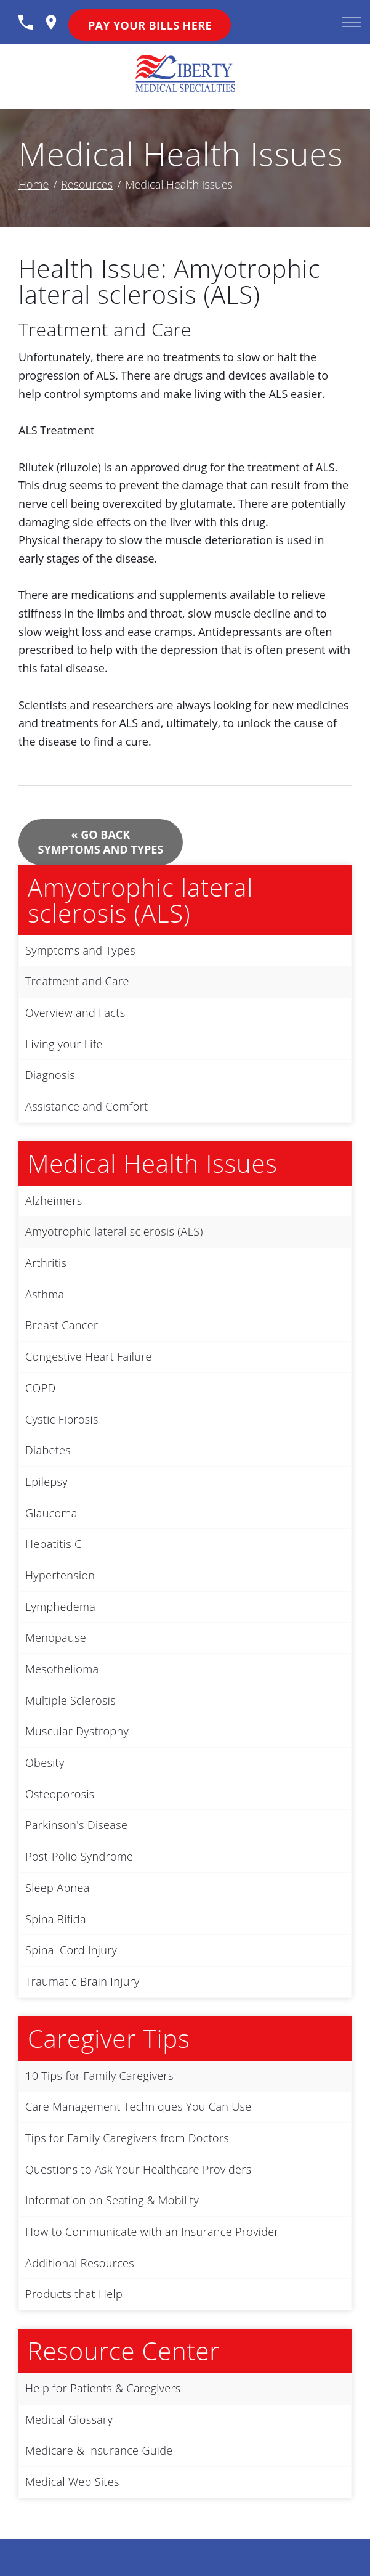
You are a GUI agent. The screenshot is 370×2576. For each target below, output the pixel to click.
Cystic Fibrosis (62, 1419)
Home (33, 184)
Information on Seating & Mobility (112, 2200)
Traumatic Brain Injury (82, 1981)
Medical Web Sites (72, 2481)
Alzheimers (53, 1200)
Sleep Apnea (57, 1887)
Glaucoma (51, 1513)
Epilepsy (46, 1481)
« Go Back (101, 842)
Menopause (55, 1637)
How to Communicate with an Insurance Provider (152, 2231)
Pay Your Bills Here (150, 25)
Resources (87, 184)
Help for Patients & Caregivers (103, 2388)
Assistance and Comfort (86, 1106)
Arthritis (45, 1262)
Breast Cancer (61, 1325)
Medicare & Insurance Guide (99, 2450)
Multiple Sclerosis (70, 1700)
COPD (40, 1387)
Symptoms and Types (80, 950)
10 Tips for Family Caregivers (99, 2075)
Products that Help (74, 2293)
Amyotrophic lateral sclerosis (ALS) (114, 1231)
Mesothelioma (62, 1668)
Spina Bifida (55, 1919)
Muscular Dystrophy (77, 1731)
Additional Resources (79, 2263)
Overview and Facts (75, 1012)
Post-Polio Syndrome (79, 1856)
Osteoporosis (60, 1794)
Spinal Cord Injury (71, 1949)
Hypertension (60, 1575)
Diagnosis (50, 1074)
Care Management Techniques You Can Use (138, 2106)
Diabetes (48, 1450)
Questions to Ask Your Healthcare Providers (138, 2169)
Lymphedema (60, 1606)
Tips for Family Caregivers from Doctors (127, 2137)
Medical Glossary (69, 2419)
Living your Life (64, 1044)
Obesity (45, 1762)
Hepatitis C (53, 1543)
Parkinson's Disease (76, 1824)
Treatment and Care (77, 981)
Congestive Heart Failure (88, 1356)
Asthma (44, 1294)
